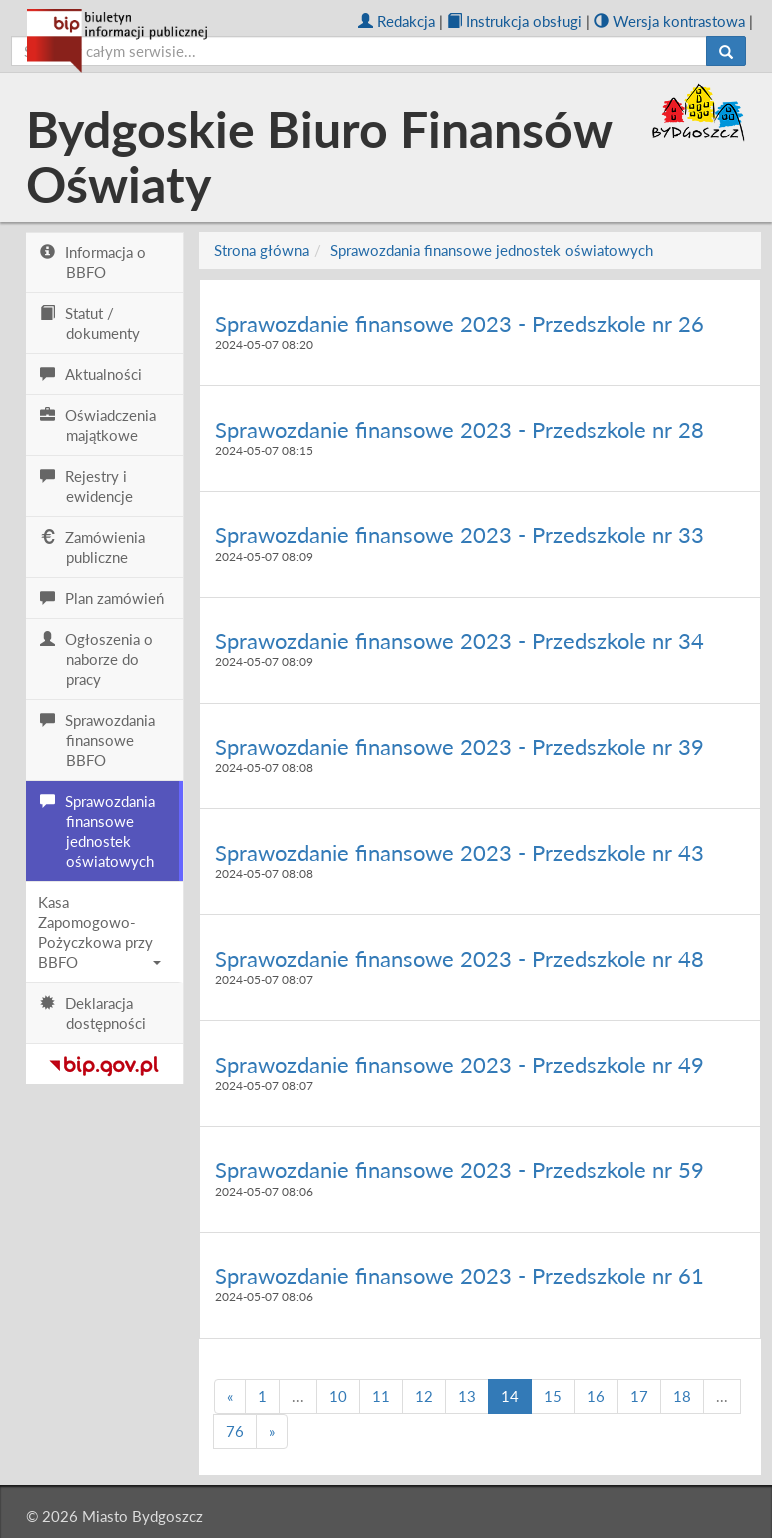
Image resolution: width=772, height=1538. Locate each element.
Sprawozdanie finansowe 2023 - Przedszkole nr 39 (459, 746)
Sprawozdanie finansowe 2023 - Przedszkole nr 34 (459, 640)
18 (682, 1396)
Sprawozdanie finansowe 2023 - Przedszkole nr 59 (459, 1169)
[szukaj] (359, 51)
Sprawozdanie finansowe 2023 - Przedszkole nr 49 (459, 1064)
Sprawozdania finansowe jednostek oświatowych (491, 250)
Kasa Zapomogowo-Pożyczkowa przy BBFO (99, 932)
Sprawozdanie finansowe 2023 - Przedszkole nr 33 (459, 534)
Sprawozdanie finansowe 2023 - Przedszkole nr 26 (459, 323)
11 (381, 1396)
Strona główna (261, 250)
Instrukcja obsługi (514, 21)
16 (596, 1396)
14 (510, 1396)
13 (467, 1396)
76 (235, 1431)
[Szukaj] (726, 51)
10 (338, 1396)
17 (639, 1396)
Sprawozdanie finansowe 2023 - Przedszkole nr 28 (459, 429)
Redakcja (396, 21)
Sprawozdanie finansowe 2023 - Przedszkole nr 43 (459, 852)
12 (424, 1396)
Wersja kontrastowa (669, 21)
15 (553, 1396)
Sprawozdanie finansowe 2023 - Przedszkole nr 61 (459, 1275)
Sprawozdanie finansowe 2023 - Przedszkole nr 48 (459, 958)
